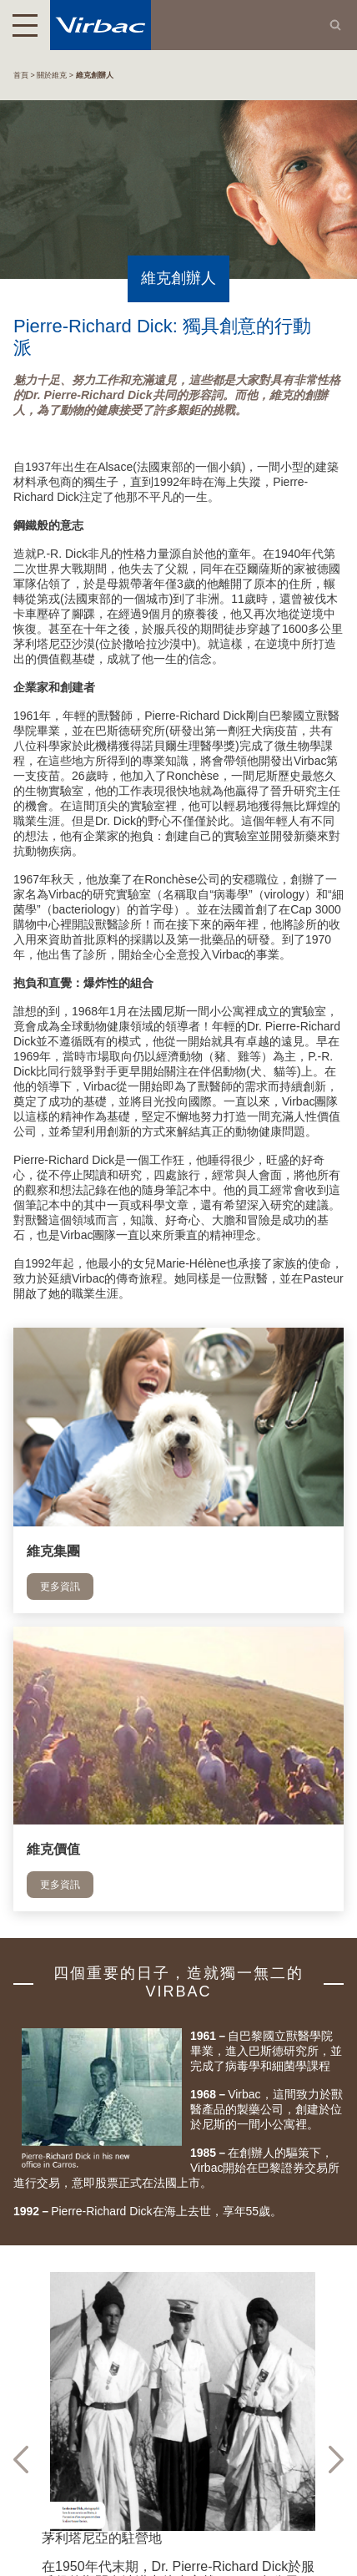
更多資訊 (60, 1586)
